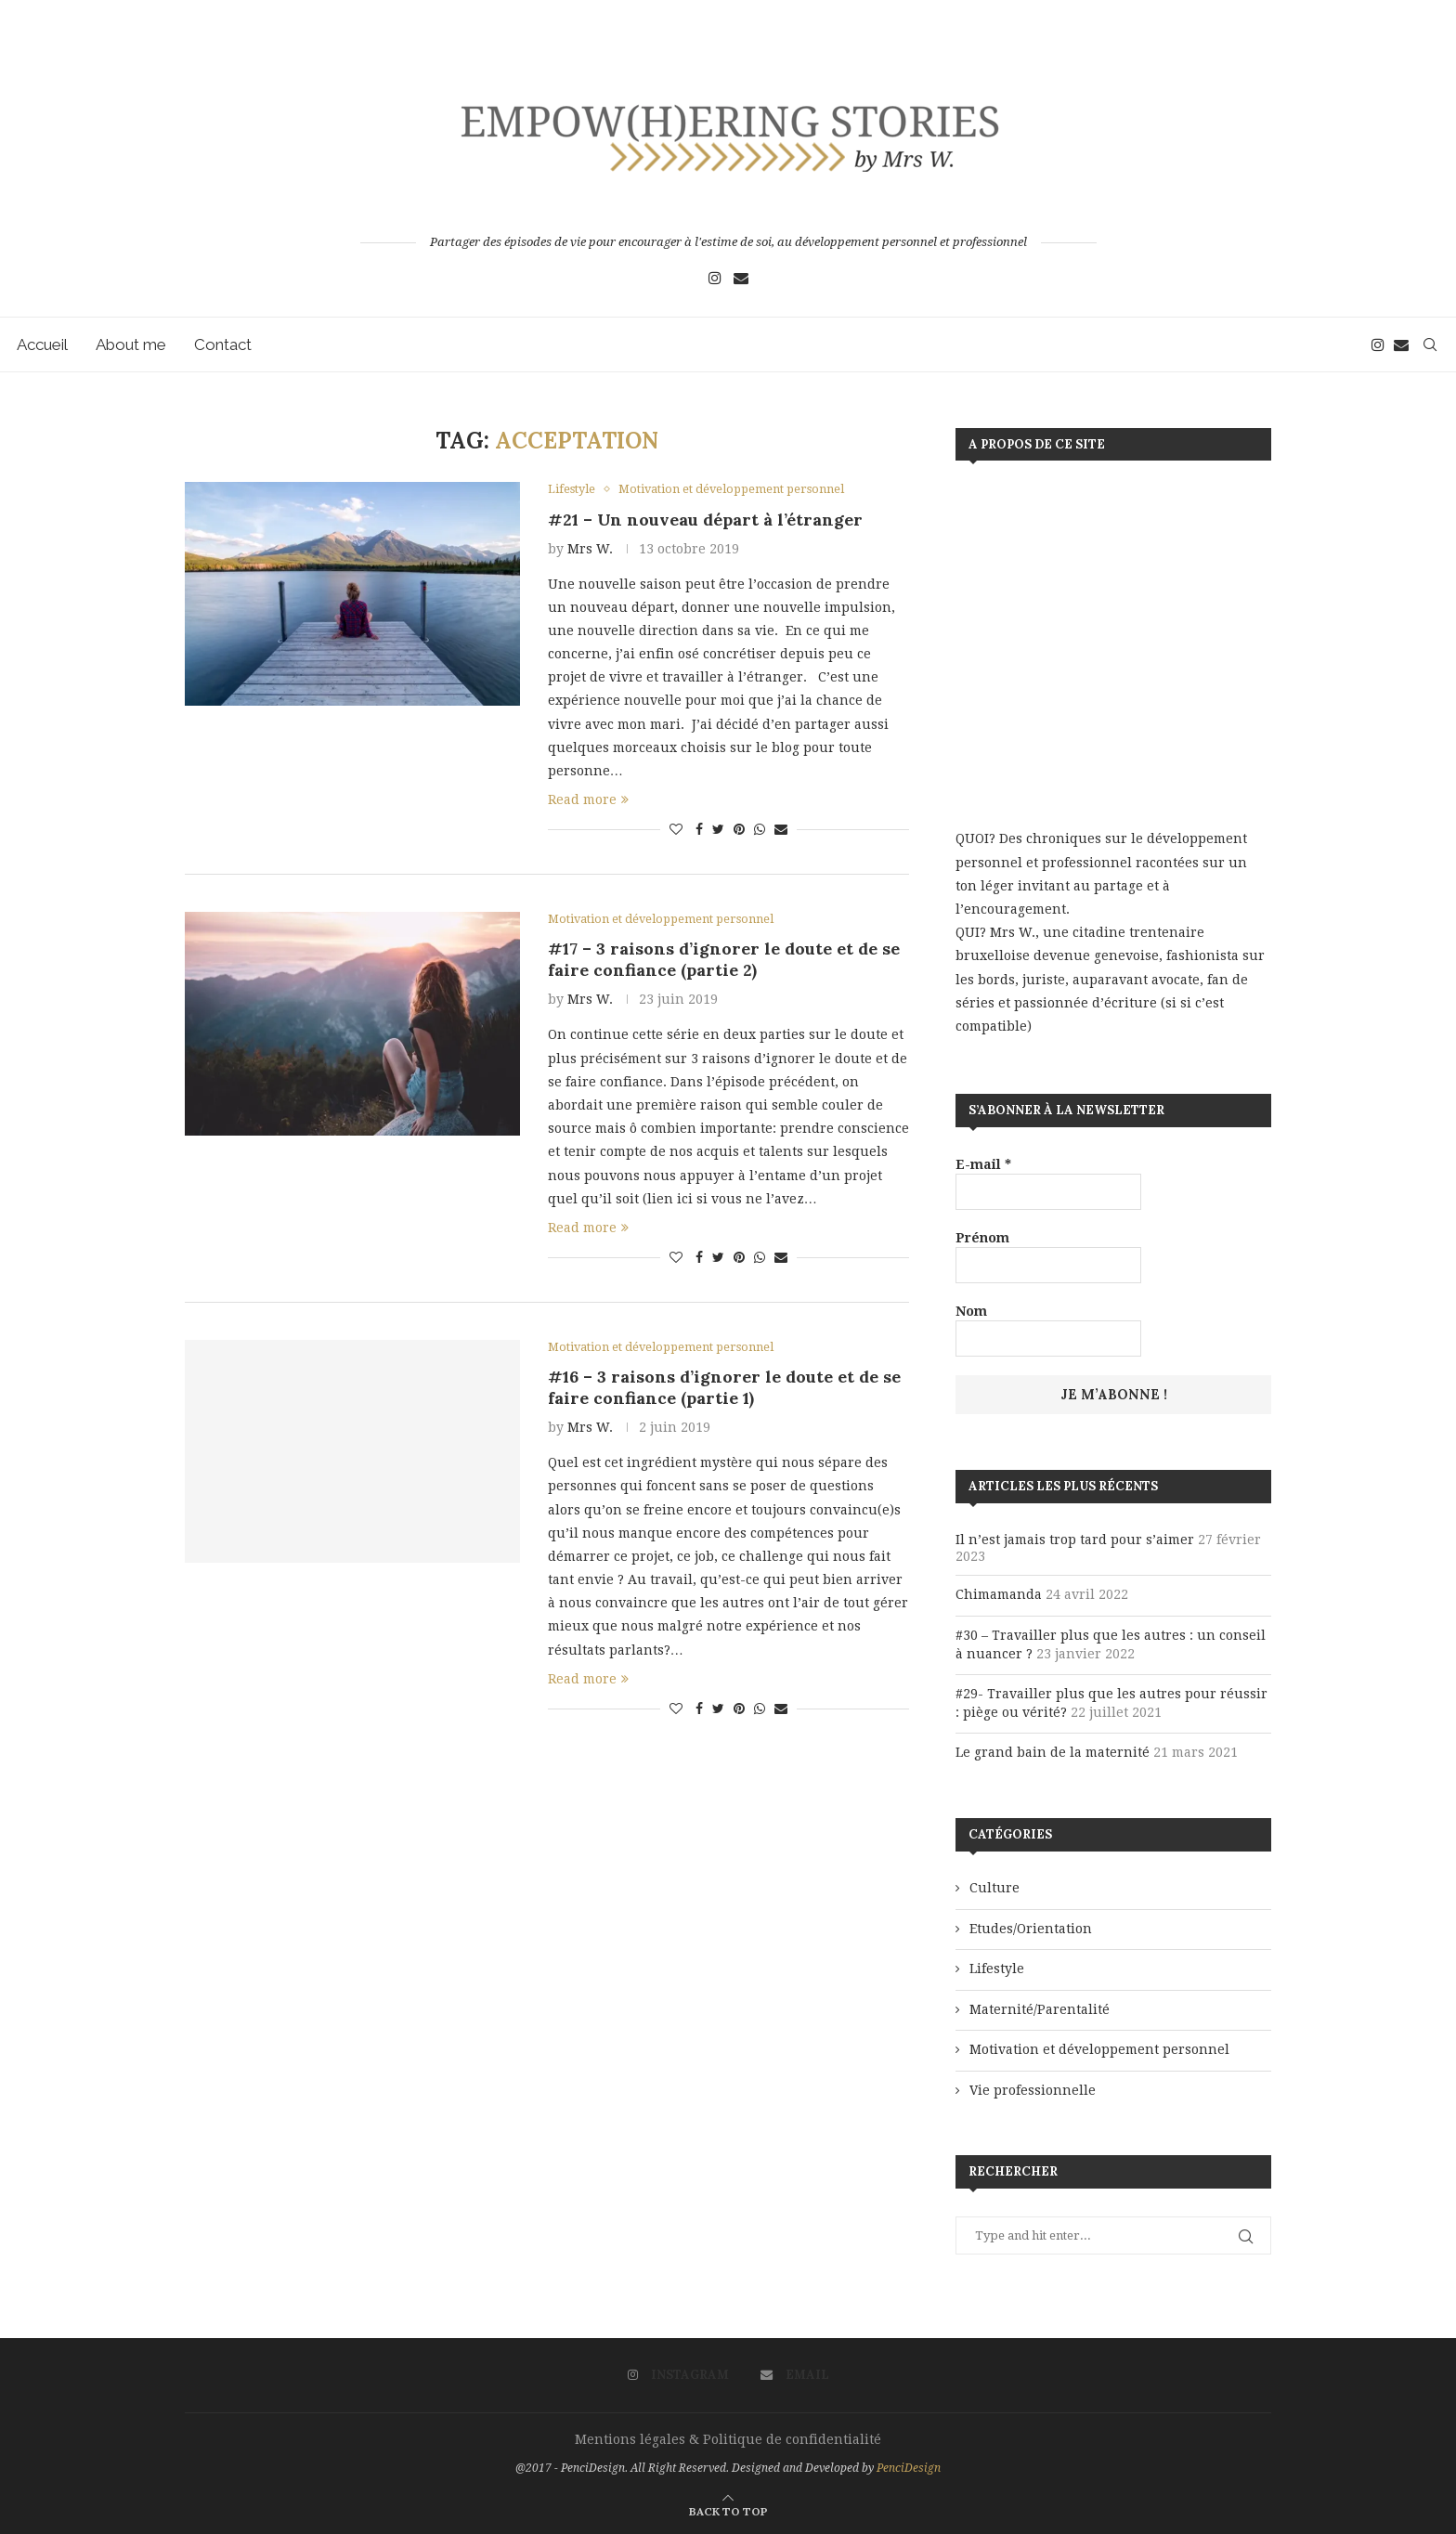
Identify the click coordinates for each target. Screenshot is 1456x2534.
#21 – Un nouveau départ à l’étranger (705, 519)
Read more (588, 800)
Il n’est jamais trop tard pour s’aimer (1075, 1539)
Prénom (982, 1237)
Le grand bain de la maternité (1053, 1752)
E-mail (983, 1164)
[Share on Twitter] (718, 830)
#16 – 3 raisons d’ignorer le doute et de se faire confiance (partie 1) (724, 1388)
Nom (971, 1311)
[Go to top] (728, 2510)
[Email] (741, 277)
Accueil (44, 344)
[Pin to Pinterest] (739, 830)
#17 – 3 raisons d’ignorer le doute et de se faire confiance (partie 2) (724, 960)
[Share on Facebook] (699, 830)
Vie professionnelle (1032, 2090)
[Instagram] (715, 277)
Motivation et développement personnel (1099, 2049)
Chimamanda (999, 1594)
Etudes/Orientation (1030, 1928)
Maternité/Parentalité (1039, 2009)
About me (133, 344)
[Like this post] (676, 830)
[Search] (1428, 344)
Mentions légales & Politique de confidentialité (728, 2439)
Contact (225, 344)
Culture (994, 1887)
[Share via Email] (780, 830)
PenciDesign (909, 2468)
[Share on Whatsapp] (759, 830)
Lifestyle (996, 1968)
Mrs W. (590, 548)
